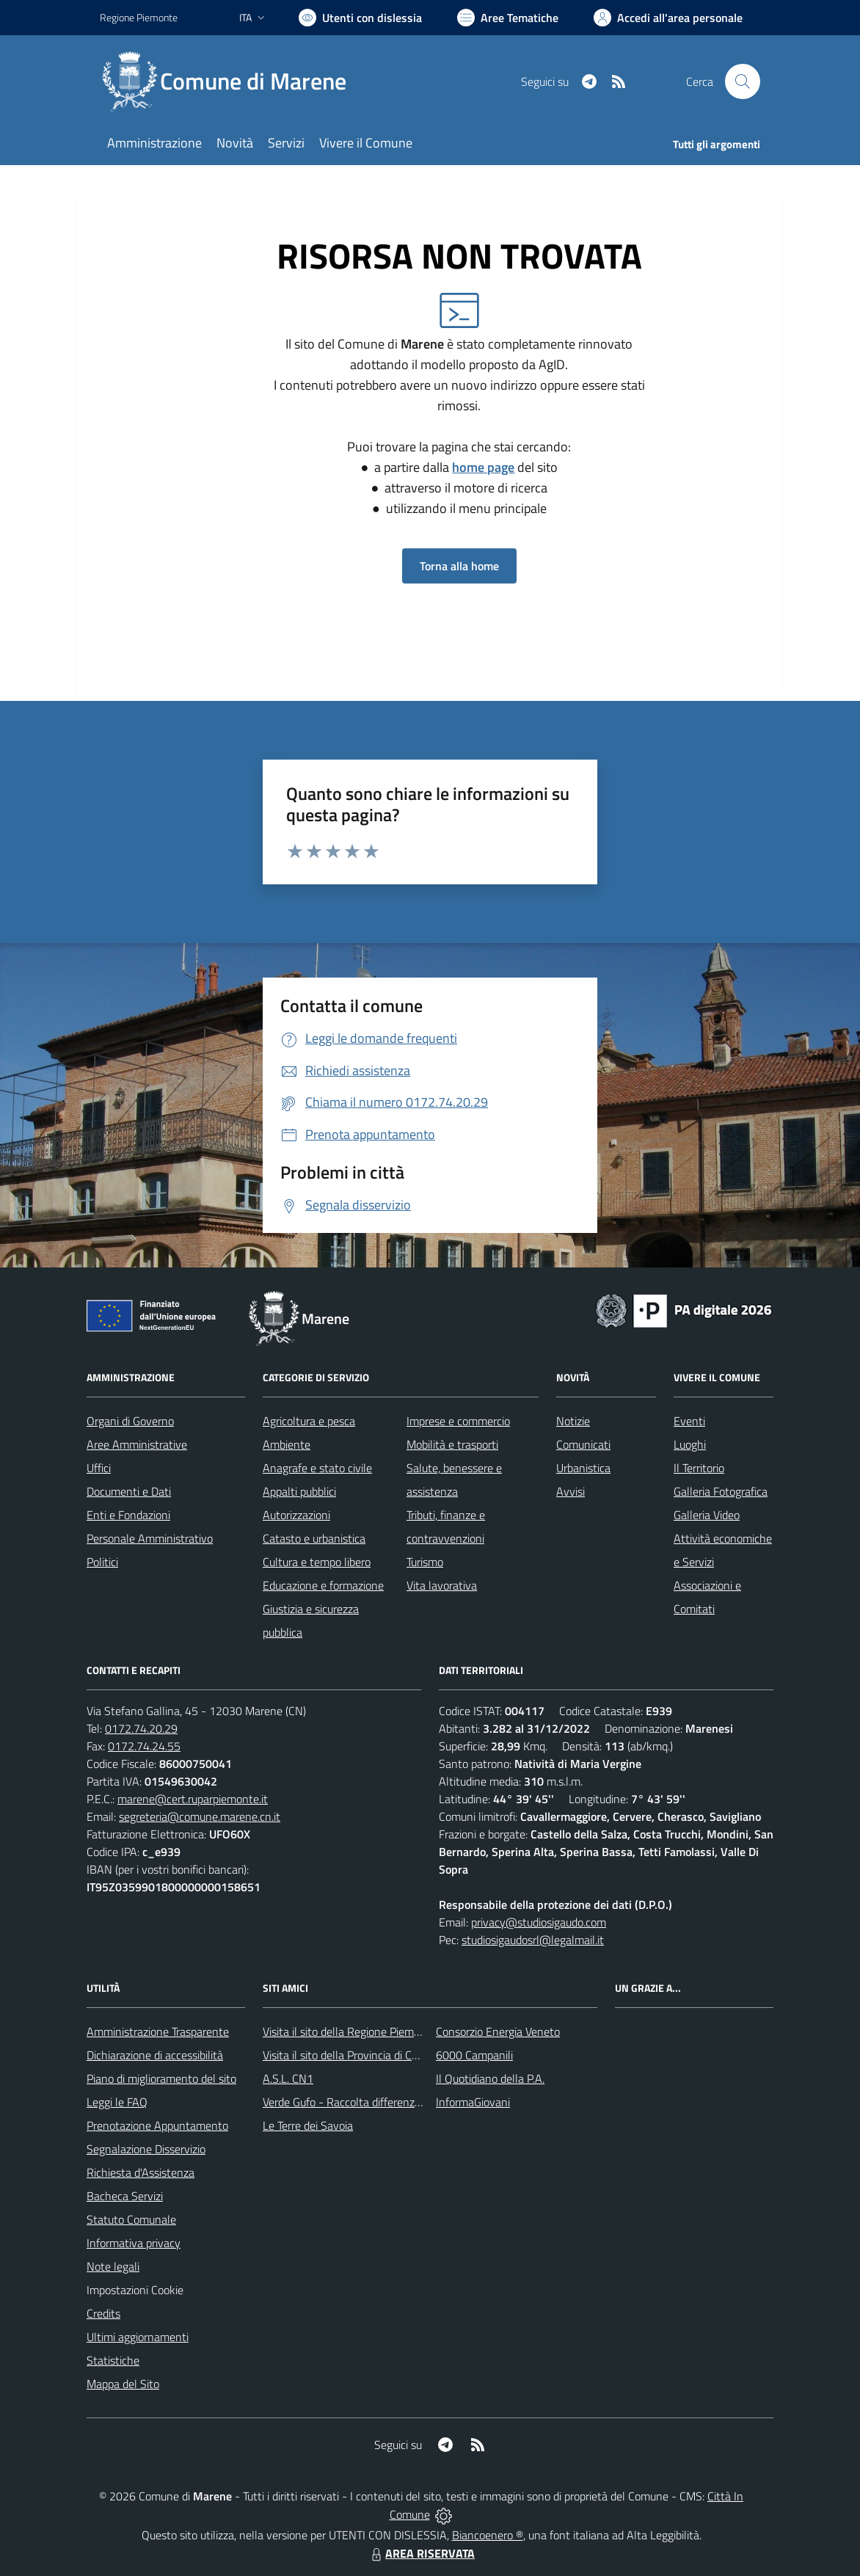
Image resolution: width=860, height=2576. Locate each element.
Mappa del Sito (123, 2384)
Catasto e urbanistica (314, 1538)
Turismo (425, 1562)
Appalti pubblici (299, 1491)
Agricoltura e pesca (309, 1421)
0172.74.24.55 (144, 1746)
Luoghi (690, 1444)
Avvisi (570, 1491)
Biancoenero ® (487, 2535)
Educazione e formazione (323, 1585)
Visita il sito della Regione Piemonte (350, 2031)
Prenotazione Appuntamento (157, 2125)
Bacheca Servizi (125, 2196)
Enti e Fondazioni (128, 1515)
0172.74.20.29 (141, 1728)
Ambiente (286, 1444)
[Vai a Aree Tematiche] (508, 17)
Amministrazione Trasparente (158, 2031)
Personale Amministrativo (150, 1538)
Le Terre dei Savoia (308, 2125)
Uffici (99, 1468)
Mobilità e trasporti (452, 1444)
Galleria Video (707, 1515)
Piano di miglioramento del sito (161, 2078)
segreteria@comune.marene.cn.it (199, 1816)
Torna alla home (459, 566)
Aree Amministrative (137, 1444)
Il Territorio (699, 1468)
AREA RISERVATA (421, 2553)
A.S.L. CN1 (288, 2078)
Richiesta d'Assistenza (140, 2172)
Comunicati (583, 1444)
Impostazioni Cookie (135, 2290)
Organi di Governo (130, 1421)
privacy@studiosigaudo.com (538, 1922)
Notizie (573, 1421)
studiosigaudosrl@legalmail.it (533, 1940)
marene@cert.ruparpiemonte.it (192, 1799)
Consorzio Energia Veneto (498, 2031)
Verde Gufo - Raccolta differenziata (348, 2102)
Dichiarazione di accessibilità (155, 2055)
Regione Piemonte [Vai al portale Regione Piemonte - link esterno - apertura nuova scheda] (139, 17)
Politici (102, 1562)
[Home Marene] (232, 81)
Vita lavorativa (442, 1585)
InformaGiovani (473, 2102)
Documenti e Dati (129, 1491)
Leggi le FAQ (117, 2102)
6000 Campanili (474, 2055)
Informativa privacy (134, 2243)
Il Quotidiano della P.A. (490, 2078)
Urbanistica (583, 1468)
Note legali (113, 2266)
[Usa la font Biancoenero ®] (360, 17)
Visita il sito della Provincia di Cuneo (349, 2055)
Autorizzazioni (296, 1515)
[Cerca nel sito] (742, 81)
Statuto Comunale (131, 2219)
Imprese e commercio (458, 1421)
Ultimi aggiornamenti (138, 2337)
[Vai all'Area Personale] (668, 17)
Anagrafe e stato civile (317, 1468)
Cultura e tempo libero (317, 1562)
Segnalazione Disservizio (146, 2149)
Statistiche (113, 2360)
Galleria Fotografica (721, 1491)
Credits (103, 2313)
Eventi (689, 1421)
